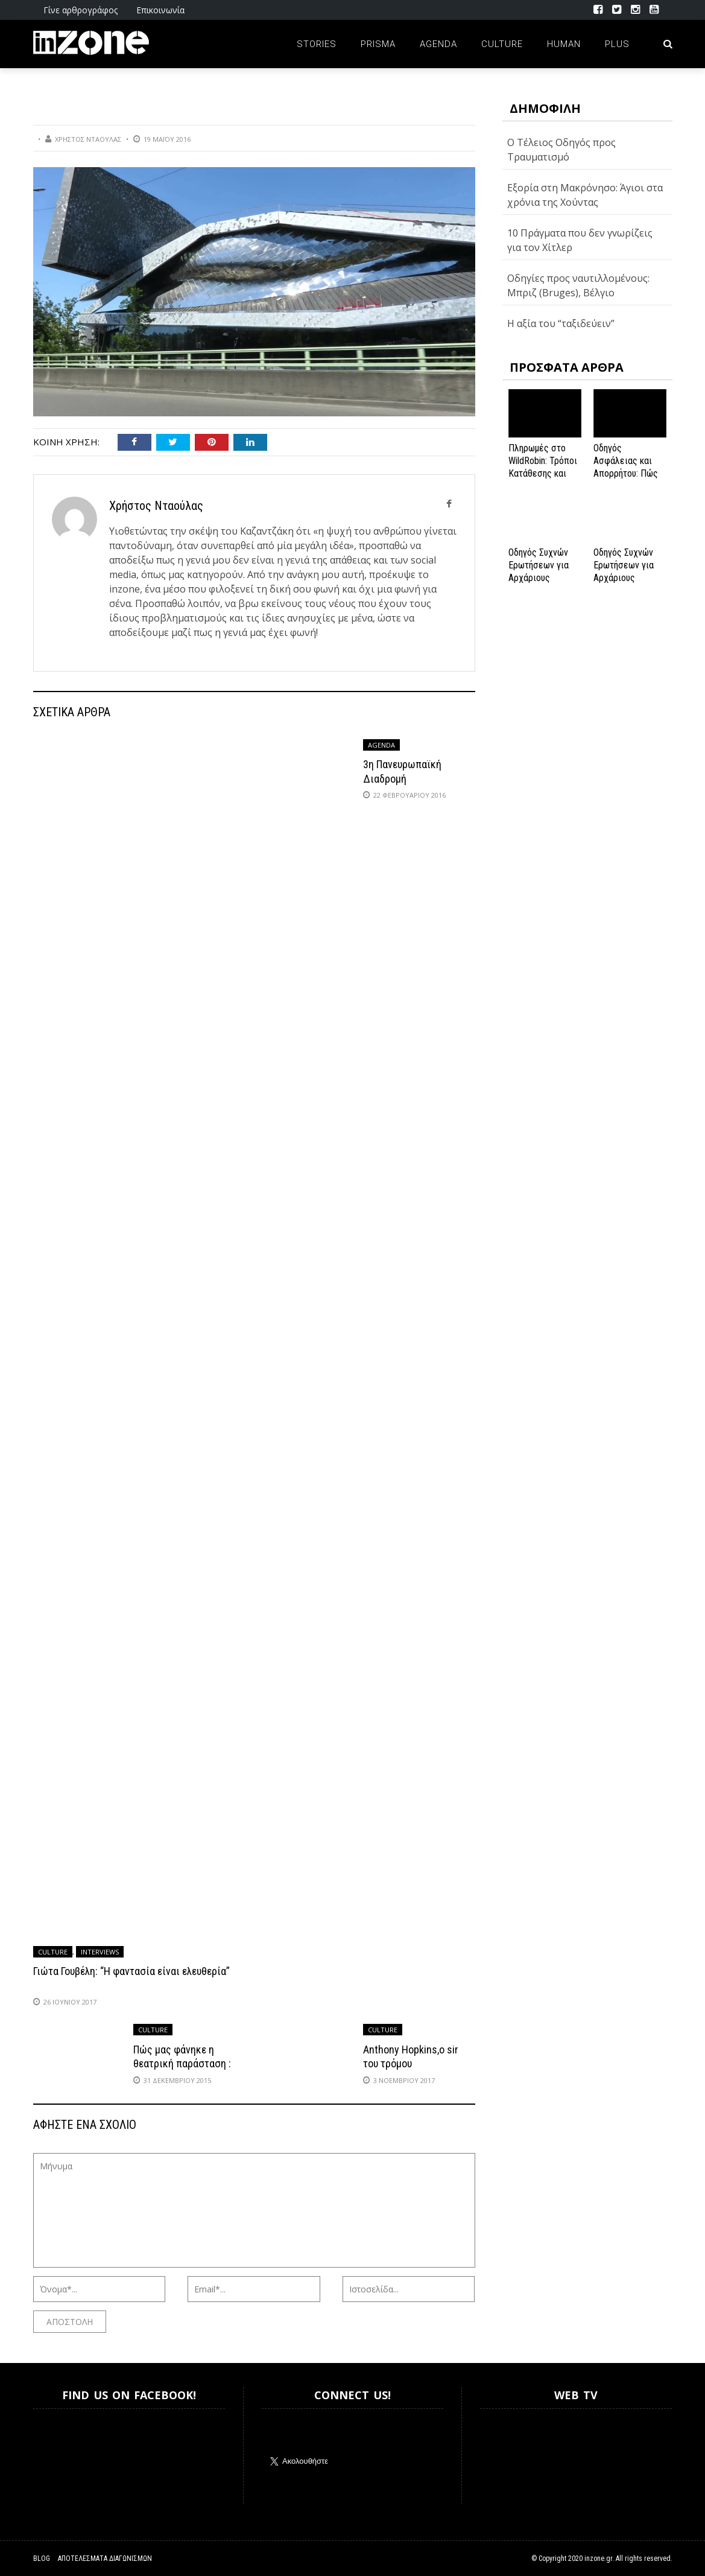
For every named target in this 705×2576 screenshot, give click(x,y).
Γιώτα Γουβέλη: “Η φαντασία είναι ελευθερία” (131, 1971)
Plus (617, 44)
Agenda (438, 44)
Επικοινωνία (160, 10)
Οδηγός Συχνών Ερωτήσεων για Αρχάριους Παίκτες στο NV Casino (624, 577)
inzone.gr (598, 2558)
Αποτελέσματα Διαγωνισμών (105, 2558)
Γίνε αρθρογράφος (80, 10)
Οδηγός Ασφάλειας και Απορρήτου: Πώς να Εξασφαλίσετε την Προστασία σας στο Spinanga (627, 479)
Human (564, 44)
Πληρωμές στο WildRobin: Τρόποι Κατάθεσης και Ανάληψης (542, 466)
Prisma (378, 44)
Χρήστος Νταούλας (88, 139)
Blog (41, 2558)
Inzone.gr (62, 2456)
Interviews (100, 1951)
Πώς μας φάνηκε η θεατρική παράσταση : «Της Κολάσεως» (182, 2063)
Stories (317, 44)
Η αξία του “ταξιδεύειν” (561, 323)
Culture (502, 44)
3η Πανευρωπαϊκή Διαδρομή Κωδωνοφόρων (402, 778)
